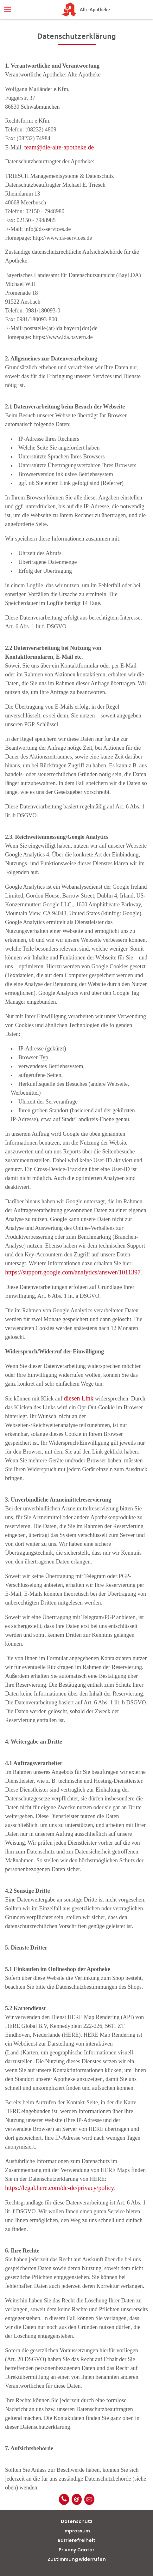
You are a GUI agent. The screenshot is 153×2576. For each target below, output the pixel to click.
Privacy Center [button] (76, 2550)
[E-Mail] (77, 2499)
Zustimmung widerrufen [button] (77, 2559)
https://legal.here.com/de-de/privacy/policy (59, 2187)
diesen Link (78, 1398)
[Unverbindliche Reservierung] (89, 2499)
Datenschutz (76, 2521)
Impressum (76, 2531)
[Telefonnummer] (64, 2499)
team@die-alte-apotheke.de (59, 147)
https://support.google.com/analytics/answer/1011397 (73, 1272)
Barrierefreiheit (76, 2540)
